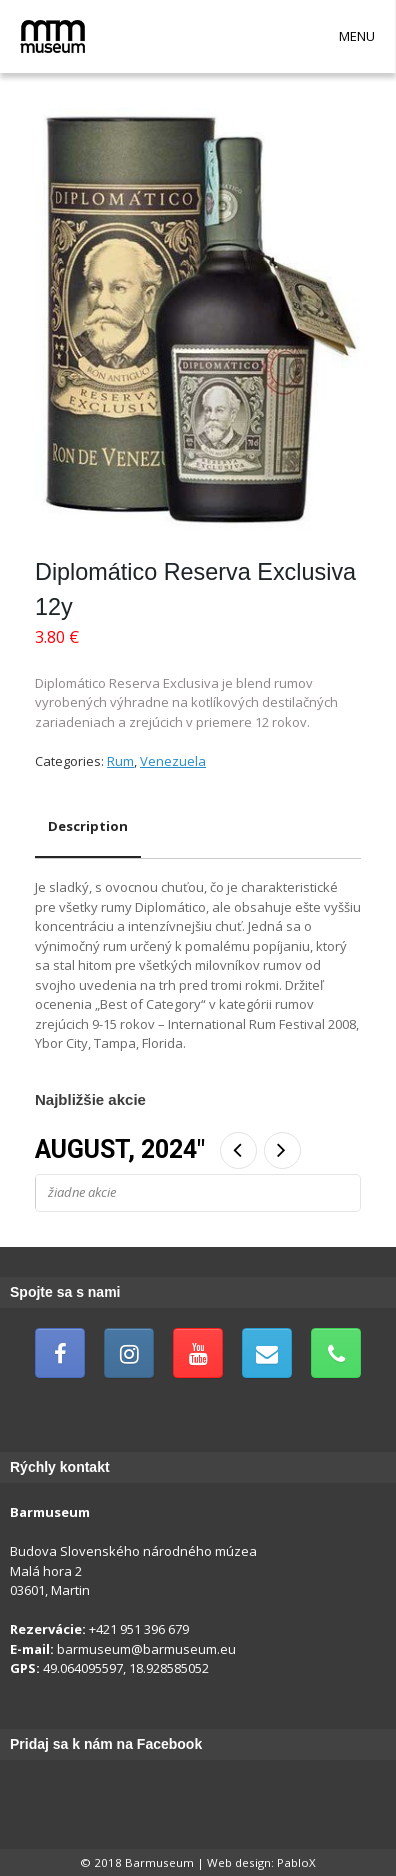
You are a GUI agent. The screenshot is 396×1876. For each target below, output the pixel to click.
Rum (120, 761)
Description (88, 826)
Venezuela (173, 761)
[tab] (88, 827)
